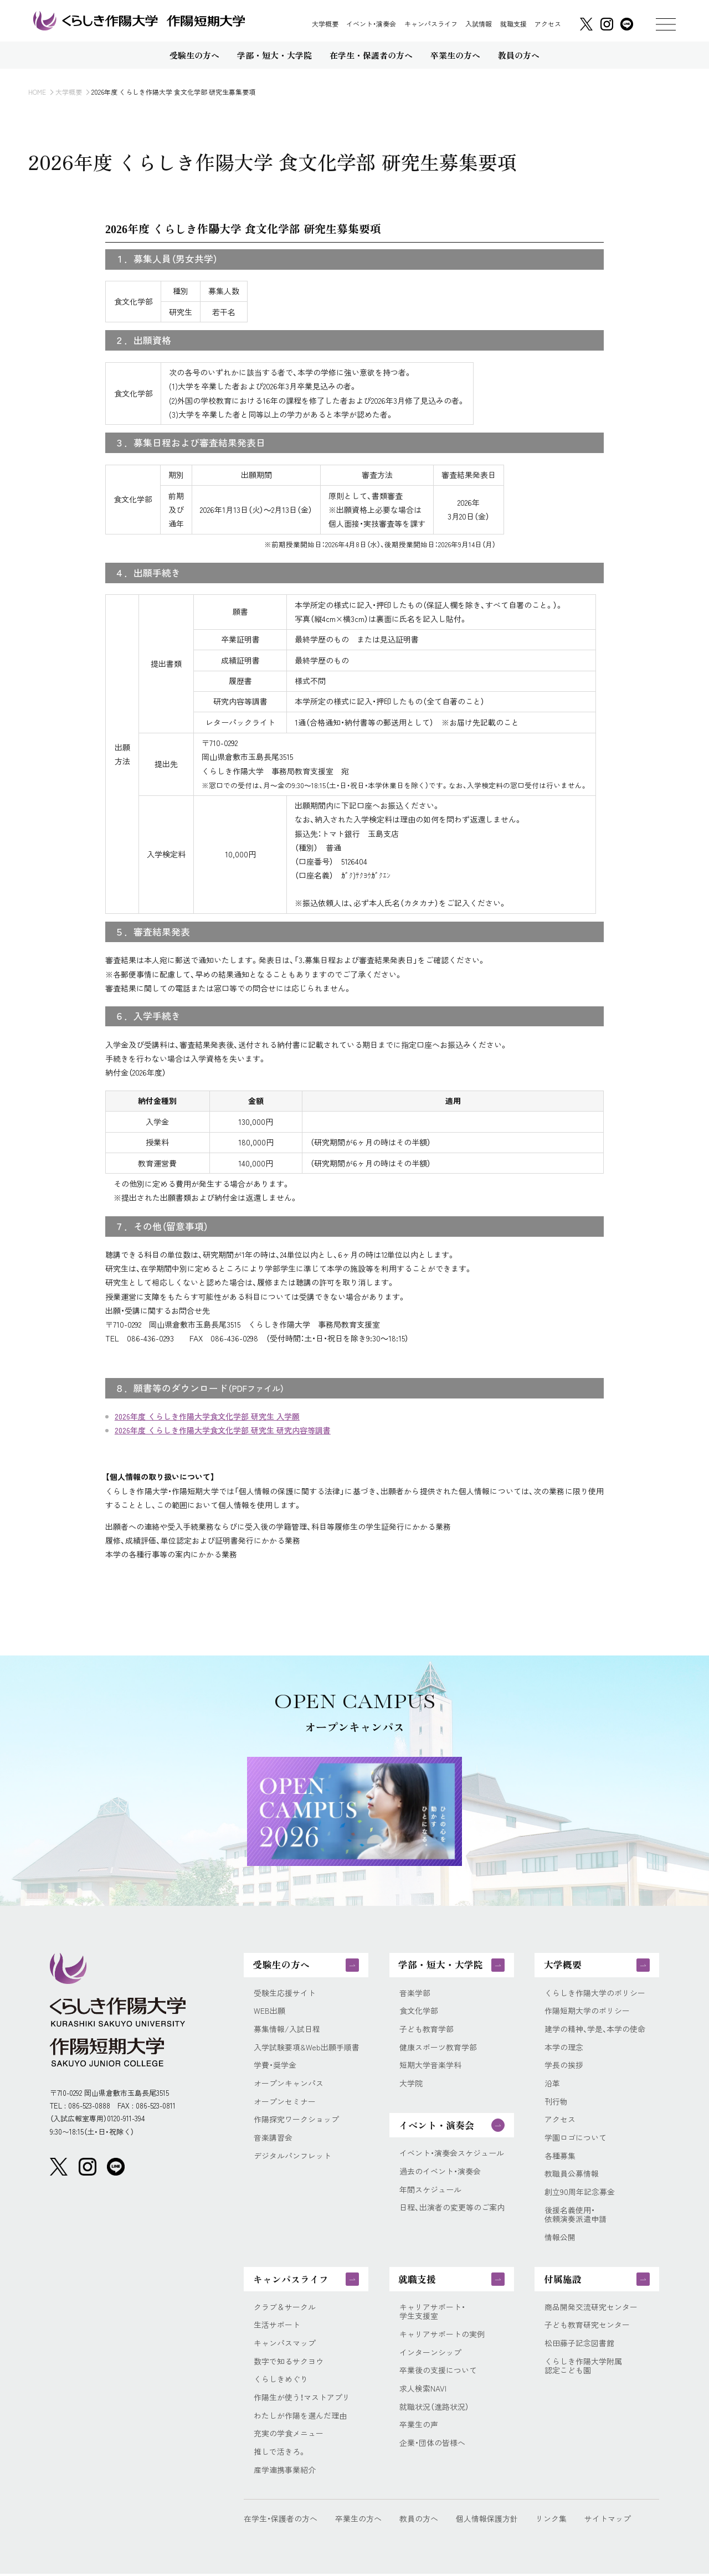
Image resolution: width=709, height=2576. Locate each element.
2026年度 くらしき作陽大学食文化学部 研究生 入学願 (207, 1416)
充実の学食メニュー (288, 2435)
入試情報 (478, 24)
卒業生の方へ (358, 2520)
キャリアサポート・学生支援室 (432, 2313)
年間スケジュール (430, 2190)
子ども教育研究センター (587, 2326)
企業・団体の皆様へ (432, 2445)
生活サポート (277, 2326)
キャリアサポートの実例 (442, 2336)
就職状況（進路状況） (434, 2408)
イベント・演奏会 (371, 24)
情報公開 (560, 2238)
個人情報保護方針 (487, 2520)
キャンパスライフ (431, 24)
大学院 (411, 2084)
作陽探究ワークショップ (296, 2120)
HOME (37, 91)
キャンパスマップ (285, 2344)
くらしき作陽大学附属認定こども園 (583, 2367)
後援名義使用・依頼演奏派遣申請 (575, 2216)
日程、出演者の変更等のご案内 (452, 2208)
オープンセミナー (285, 2102)
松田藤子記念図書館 (579, 2344)
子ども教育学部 (426, 2029)
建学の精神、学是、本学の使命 (595, 2029)
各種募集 (560, 2156)
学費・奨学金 (275, 2065)
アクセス (548, 24)
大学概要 (325, 24)
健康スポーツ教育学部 (438, 2047)
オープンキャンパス (288, 2084)
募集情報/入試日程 (287, 2029)
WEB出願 (269, 2011)
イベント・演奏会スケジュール (451, 2153)
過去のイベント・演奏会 (440, 2172)
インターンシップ (430, 2354)
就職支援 (513, 24)
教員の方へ (418, 2520)
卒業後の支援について (438, 2372)
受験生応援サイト (285, 1993)
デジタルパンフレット (292, 2156)
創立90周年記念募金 (579, 2193)
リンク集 (551, 2520)
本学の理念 (563, 2047)
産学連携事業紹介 (285, 2471)
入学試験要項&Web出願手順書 (306, 2047)
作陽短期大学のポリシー (587, 2011)
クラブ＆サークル (285, 2308)
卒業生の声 (418, 2426)
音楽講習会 (273, 2138)
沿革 (552, 2084)
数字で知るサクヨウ (288, 2363)
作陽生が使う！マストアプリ (302, 2399)
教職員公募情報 (571, 2174)
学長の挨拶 (563, 2065)
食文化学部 (418, 2011)
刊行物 (556, 2102)
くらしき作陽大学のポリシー (594, 1993)
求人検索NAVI (422, 2390)
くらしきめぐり (281, 2380)
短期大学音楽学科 (430, 2065)
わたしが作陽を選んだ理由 (300, 2417)
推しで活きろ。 (280, 2454)
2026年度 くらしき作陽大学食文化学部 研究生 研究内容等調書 (223, 1430)
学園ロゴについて (575, 2138)
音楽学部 (414, 1993)
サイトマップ (607, 2520)
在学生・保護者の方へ (280, 2520)
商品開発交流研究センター (591, 2308)
